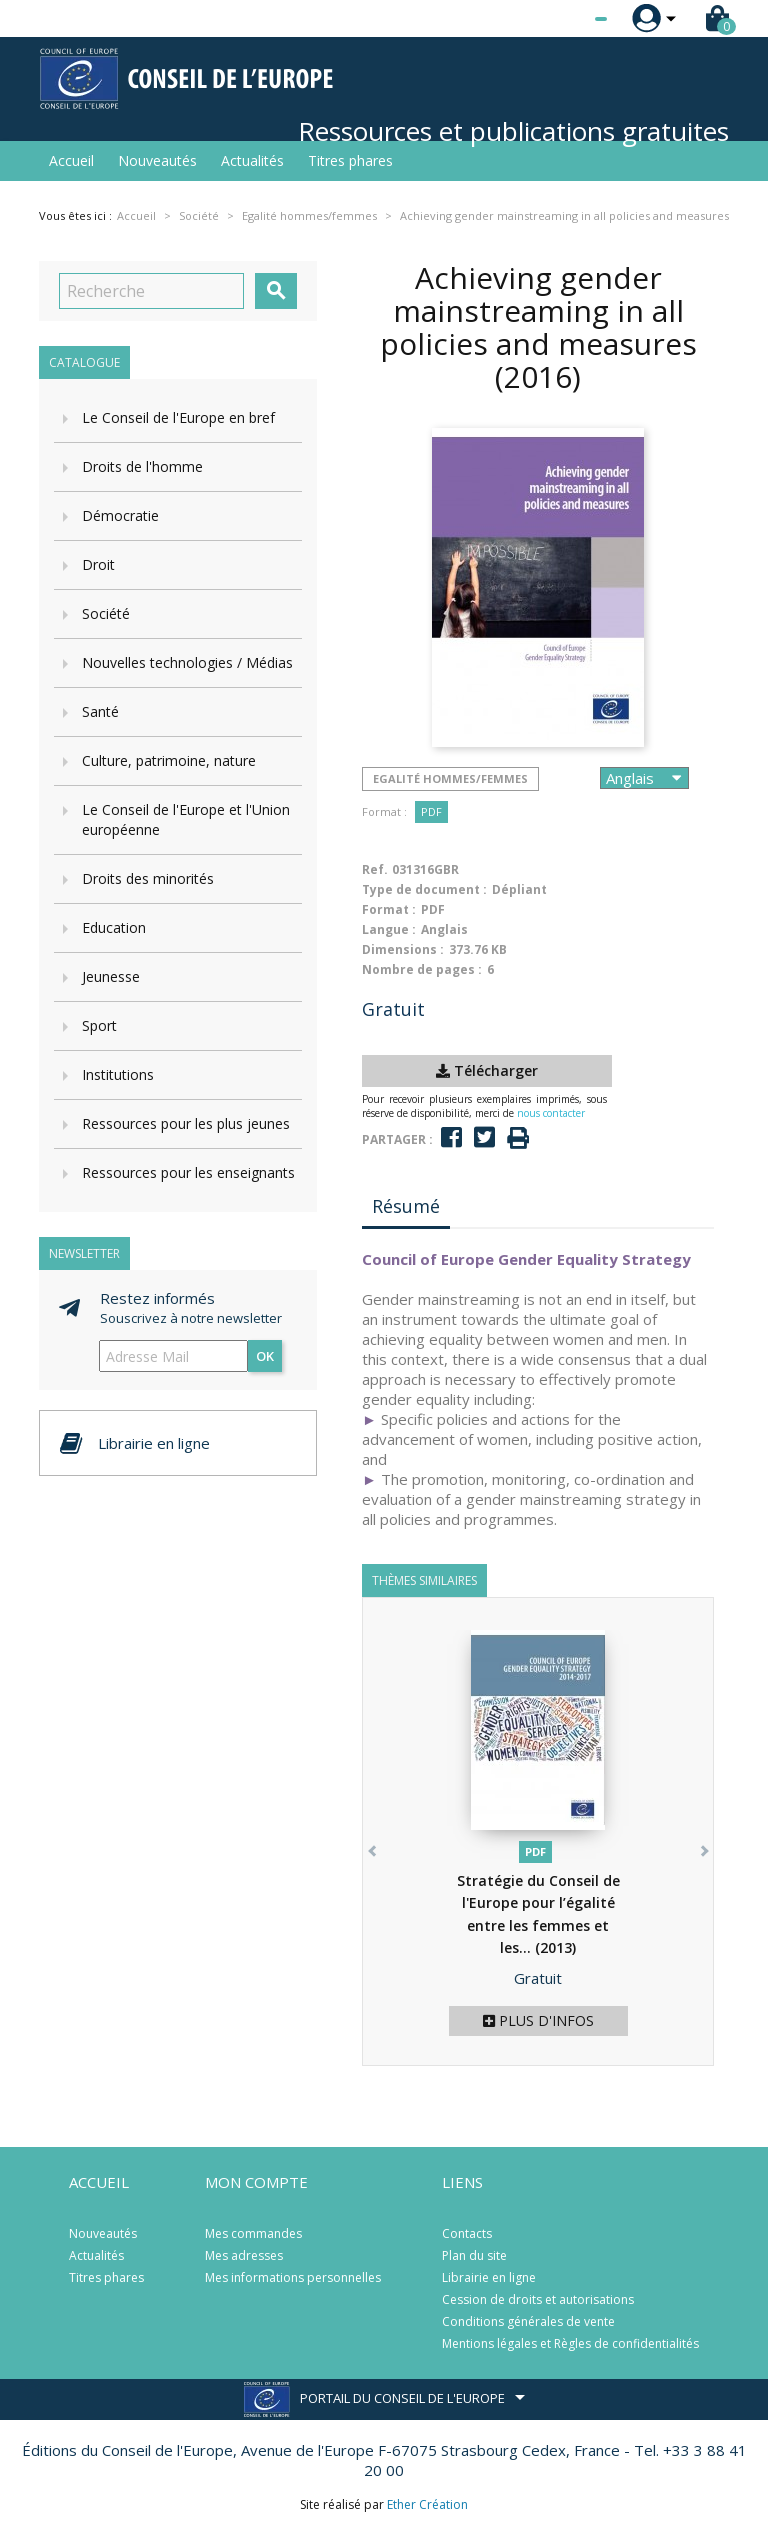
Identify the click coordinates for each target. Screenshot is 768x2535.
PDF (431, 811)
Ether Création (427, 2504)
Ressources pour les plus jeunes (186, 1123)
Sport (99, 1025)
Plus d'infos (538, 2020)
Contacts (467, 2233)
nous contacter (551, 1113)
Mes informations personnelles (293, 2277)
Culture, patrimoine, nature (169, 760)
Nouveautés (157, 160)
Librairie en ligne (489, 2277)
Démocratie (120, 515)
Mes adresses (244, 2255)
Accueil (71, 160)
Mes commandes (253, 2233)
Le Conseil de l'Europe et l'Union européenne (186, 819)
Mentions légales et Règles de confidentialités (570, 2343)
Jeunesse (111, 976)
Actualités (252, 160)
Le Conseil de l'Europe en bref (178, 417)
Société (106, 613)
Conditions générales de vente (528, 2321)
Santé (100, 711)
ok (265, 1356)
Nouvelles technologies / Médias (187, 662)
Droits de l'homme (142, 466)
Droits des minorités (148, 878)
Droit (98, 564)
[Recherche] (151, 291)
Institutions (118, 1074)
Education (114, 927)
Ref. (375, 869)
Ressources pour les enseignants (188, 1172)
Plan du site (474, 2255)
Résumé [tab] (406, 1206)
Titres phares (350, 160)
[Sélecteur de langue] (560, 19)
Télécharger (487, 1070)
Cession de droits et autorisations (538, 2299)
